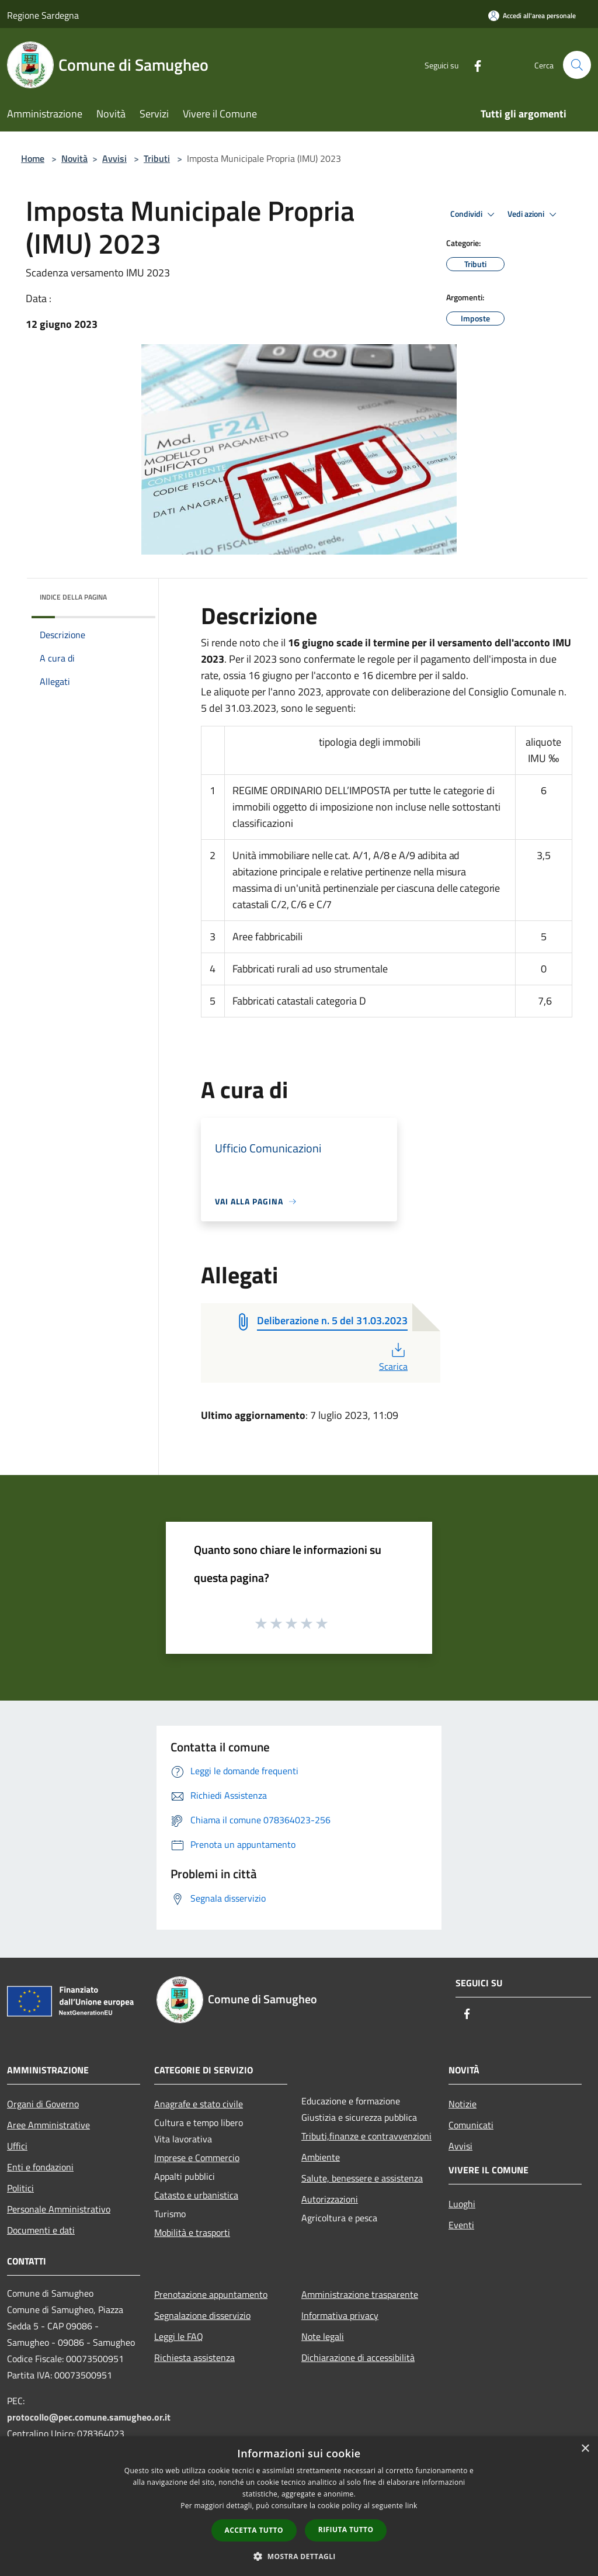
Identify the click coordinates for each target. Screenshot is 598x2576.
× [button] (584, 2449)
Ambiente (320, 2157)
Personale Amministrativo (58, 2209)
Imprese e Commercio (196, 2158)
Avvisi (114, 158)
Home (32, 158)
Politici (20, 2188)
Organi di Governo (43, 2104)
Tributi (157, 158)
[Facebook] (473, 64)
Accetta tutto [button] (254, 2530)
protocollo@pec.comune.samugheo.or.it (89, 2417)
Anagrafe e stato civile (198, 2104)
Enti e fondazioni (40, 2167)
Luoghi (461, 2204)
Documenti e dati (41, 2230)
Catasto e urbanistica (196, 2195)
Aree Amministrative (48, 2125)
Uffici (17, 2146)
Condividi (474, 214)
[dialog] (299, 2506)
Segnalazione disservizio (202, 2315)
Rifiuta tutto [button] (346, 2530)
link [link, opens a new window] (411, 2506)
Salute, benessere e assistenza (362, 2178)
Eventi (461, 2225)
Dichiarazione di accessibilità (358, 2357)
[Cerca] (577, 65)
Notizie (462, 2104)
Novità (74, 158)
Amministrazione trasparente (359, 2294)
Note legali (322, 2336)
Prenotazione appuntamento (210, 2294)
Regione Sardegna (43, 15)
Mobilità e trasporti (192, 2232)
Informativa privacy (339, 2315)
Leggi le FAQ (178, 2336)
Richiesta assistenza (194, 2357)
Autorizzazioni (329, 2199)
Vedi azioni (533, 214)
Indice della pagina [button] (73, 597)
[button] (299, 2556)
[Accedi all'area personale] (532, 15)
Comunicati (470, 2125)
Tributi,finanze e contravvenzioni (366, 2136)
